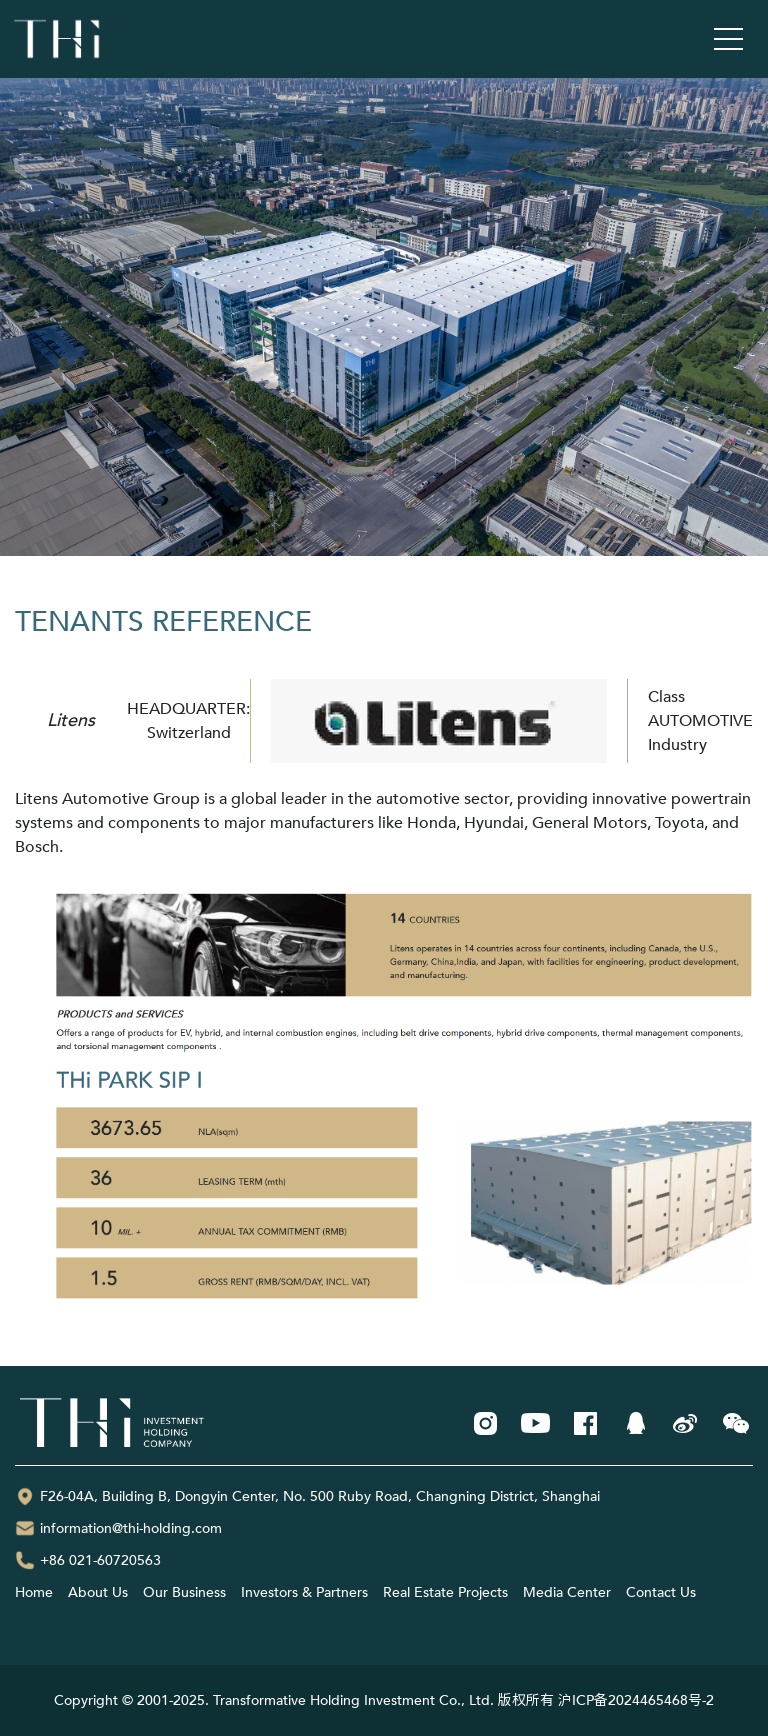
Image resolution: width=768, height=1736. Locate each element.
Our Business (184, 1592)
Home (34, 1592)
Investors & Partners (304, 1592)
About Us (98, 1592)
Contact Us (661, 1592)
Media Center (567, 1592)
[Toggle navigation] (728, 39)
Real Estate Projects (445, 1592)
